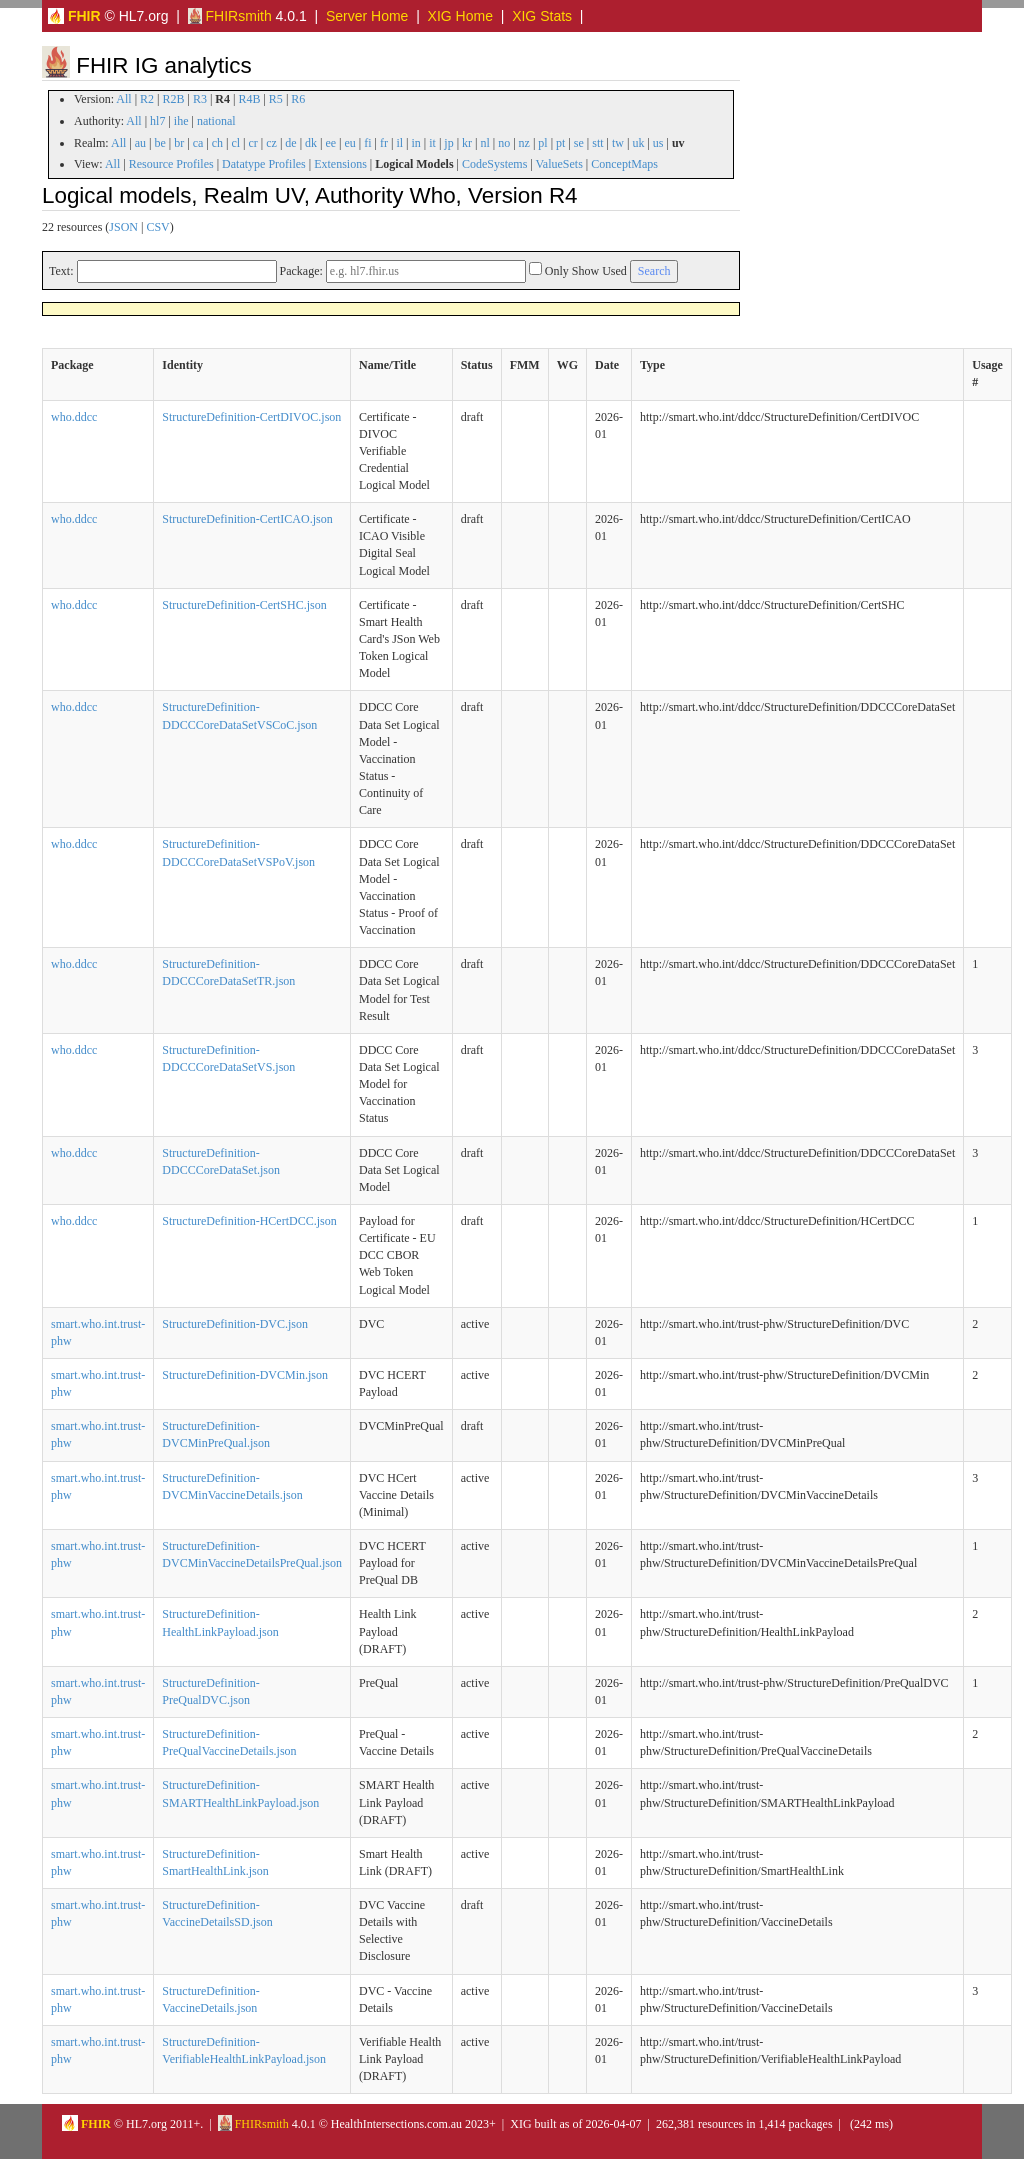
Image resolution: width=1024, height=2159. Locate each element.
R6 (298, 99)
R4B (249, 99)
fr (384, 143)
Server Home (367, 16)
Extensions (340, 164)
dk (311, 143)
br (179, 143)
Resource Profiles (171, 164)
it (432, 143)
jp (448, 143)
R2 (147, 99)
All (123, 99)
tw (618, 143)
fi (367, 143)
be (159, 143)
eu (350, 143)
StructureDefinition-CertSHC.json (244, 605)
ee (330, 143)
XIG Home (460, 16)
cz (271, 143)
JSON (123, 227)
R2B (174, 99)
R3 (200, 99)
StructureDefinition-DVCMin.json (245, 1375)
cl (235, 143)
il (399, 143)
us (658, 143)
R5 (276, 99)
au (140, 143)
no (504, 143)
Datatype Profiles (264, 164)
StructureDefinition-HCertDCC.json (249, 1221)
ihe (181, 121)
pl (542, 143)
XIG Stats (542, 16)
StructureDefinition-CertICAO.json (247, 519)
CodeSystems (494, 164)
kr (467, 143)
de (290, 143)
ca (198, 143)
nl (484, 143)
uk (638, 143)
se (579, 143)
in (415, 143)
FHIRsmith (230, 16)
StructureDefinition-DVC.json (235, 1324)
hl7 (157, 121)
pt (560, 143)
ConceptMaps (624, 164)
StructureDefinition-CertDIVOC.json (251, 417)
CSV (157, 227)
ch (217, 143)
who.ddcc (74, 417)
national (216, 121)
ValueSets (559, 164)
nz (524, 143)
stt (597, 143)
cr (253, 143)
